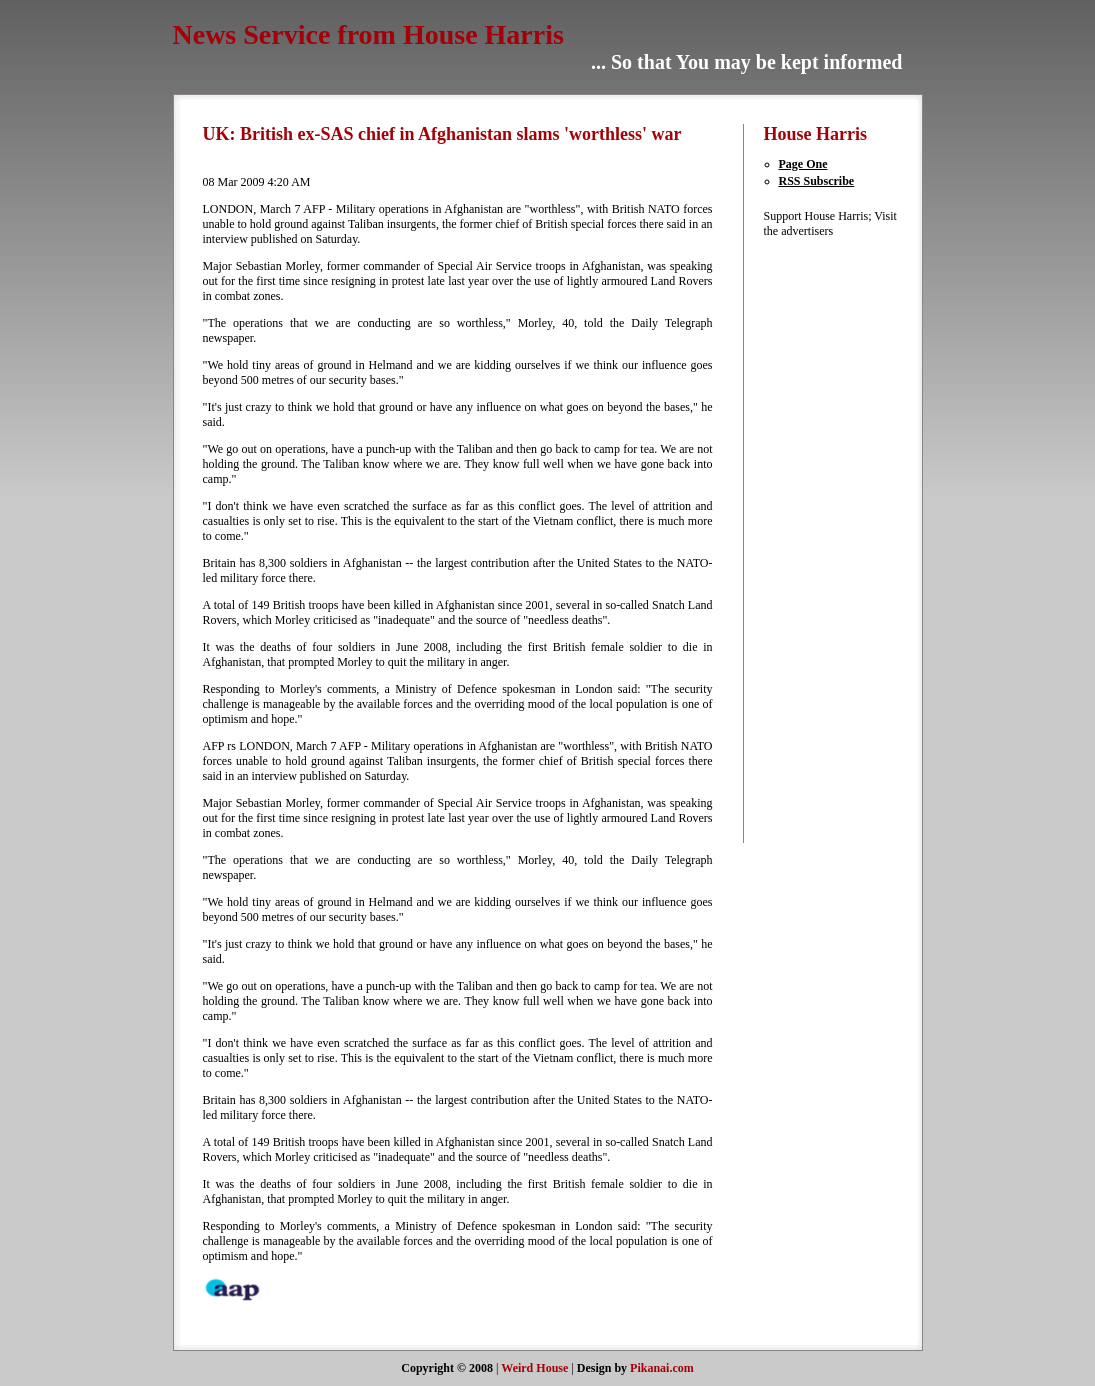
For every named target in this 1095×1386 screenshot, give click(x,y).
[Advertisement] (824, 539)
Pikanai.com (662, 1368)
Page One (803, 164)
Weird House (534, 1368)
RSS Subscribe (817, 181)
